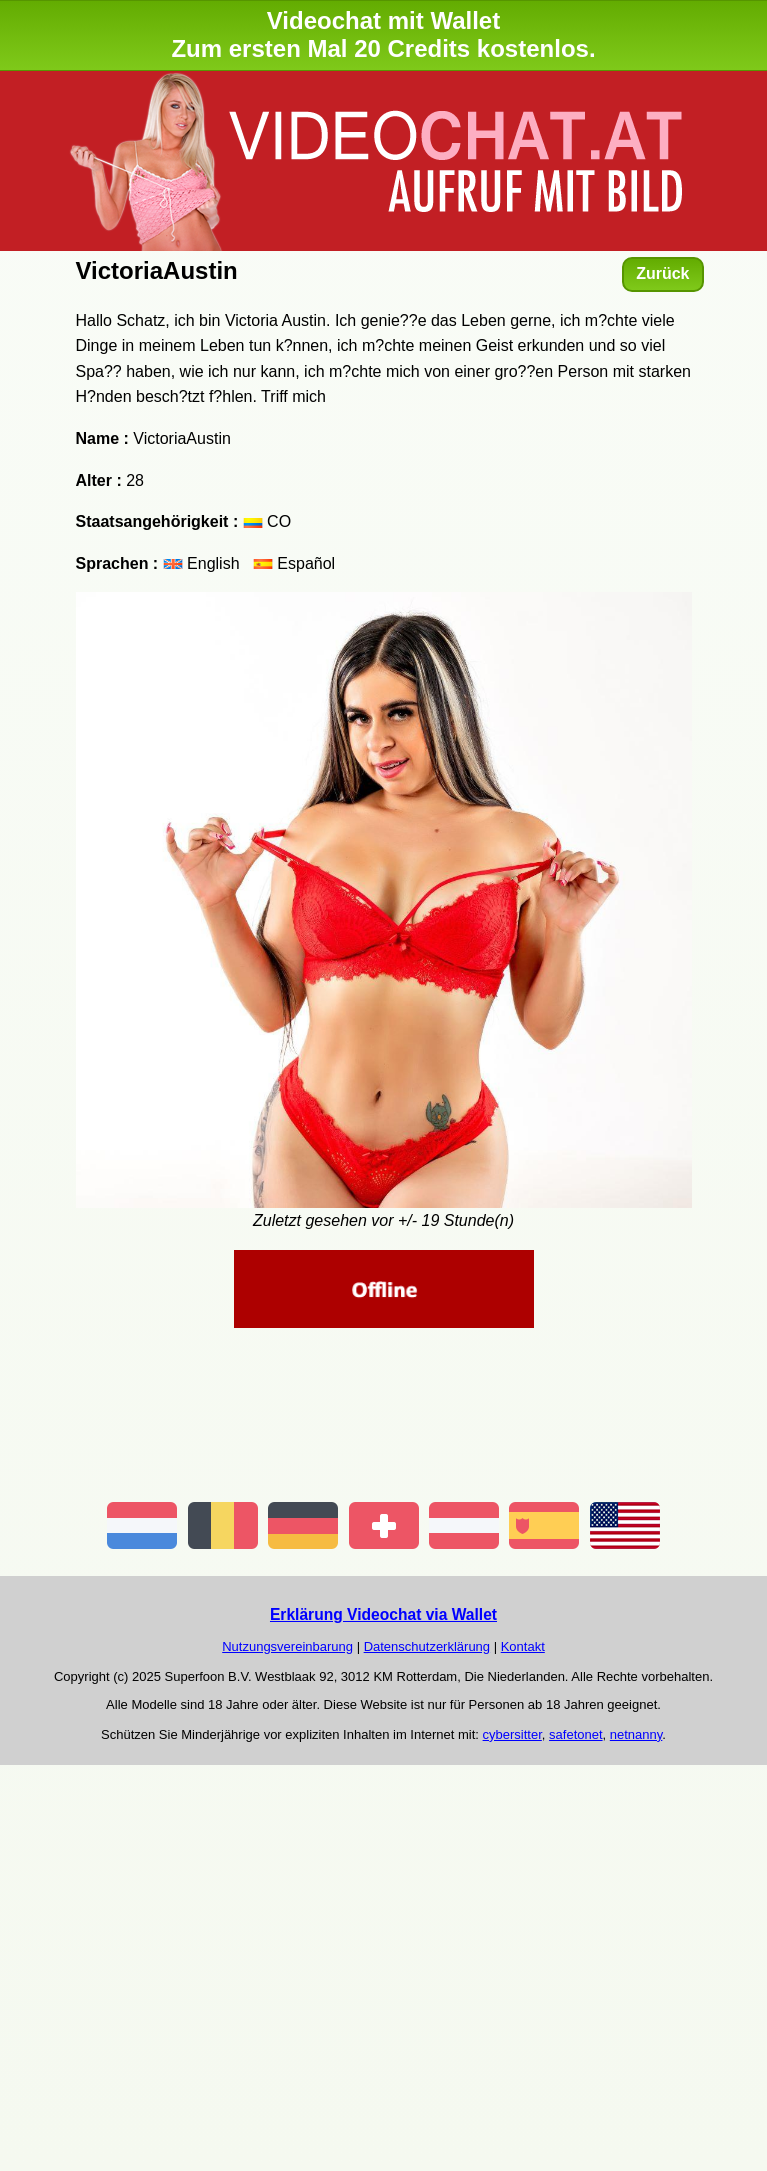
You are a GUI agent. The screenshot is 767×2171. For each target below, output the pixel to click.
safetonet (576, 1734)
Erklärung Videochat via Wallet (383, 1614)
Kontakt (523, 1646)
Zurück (662, 273)
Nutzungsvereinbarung (287, 1646)
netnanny (636, 1734)
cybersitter (512, 1734)
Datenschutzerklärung (427, 1646)
